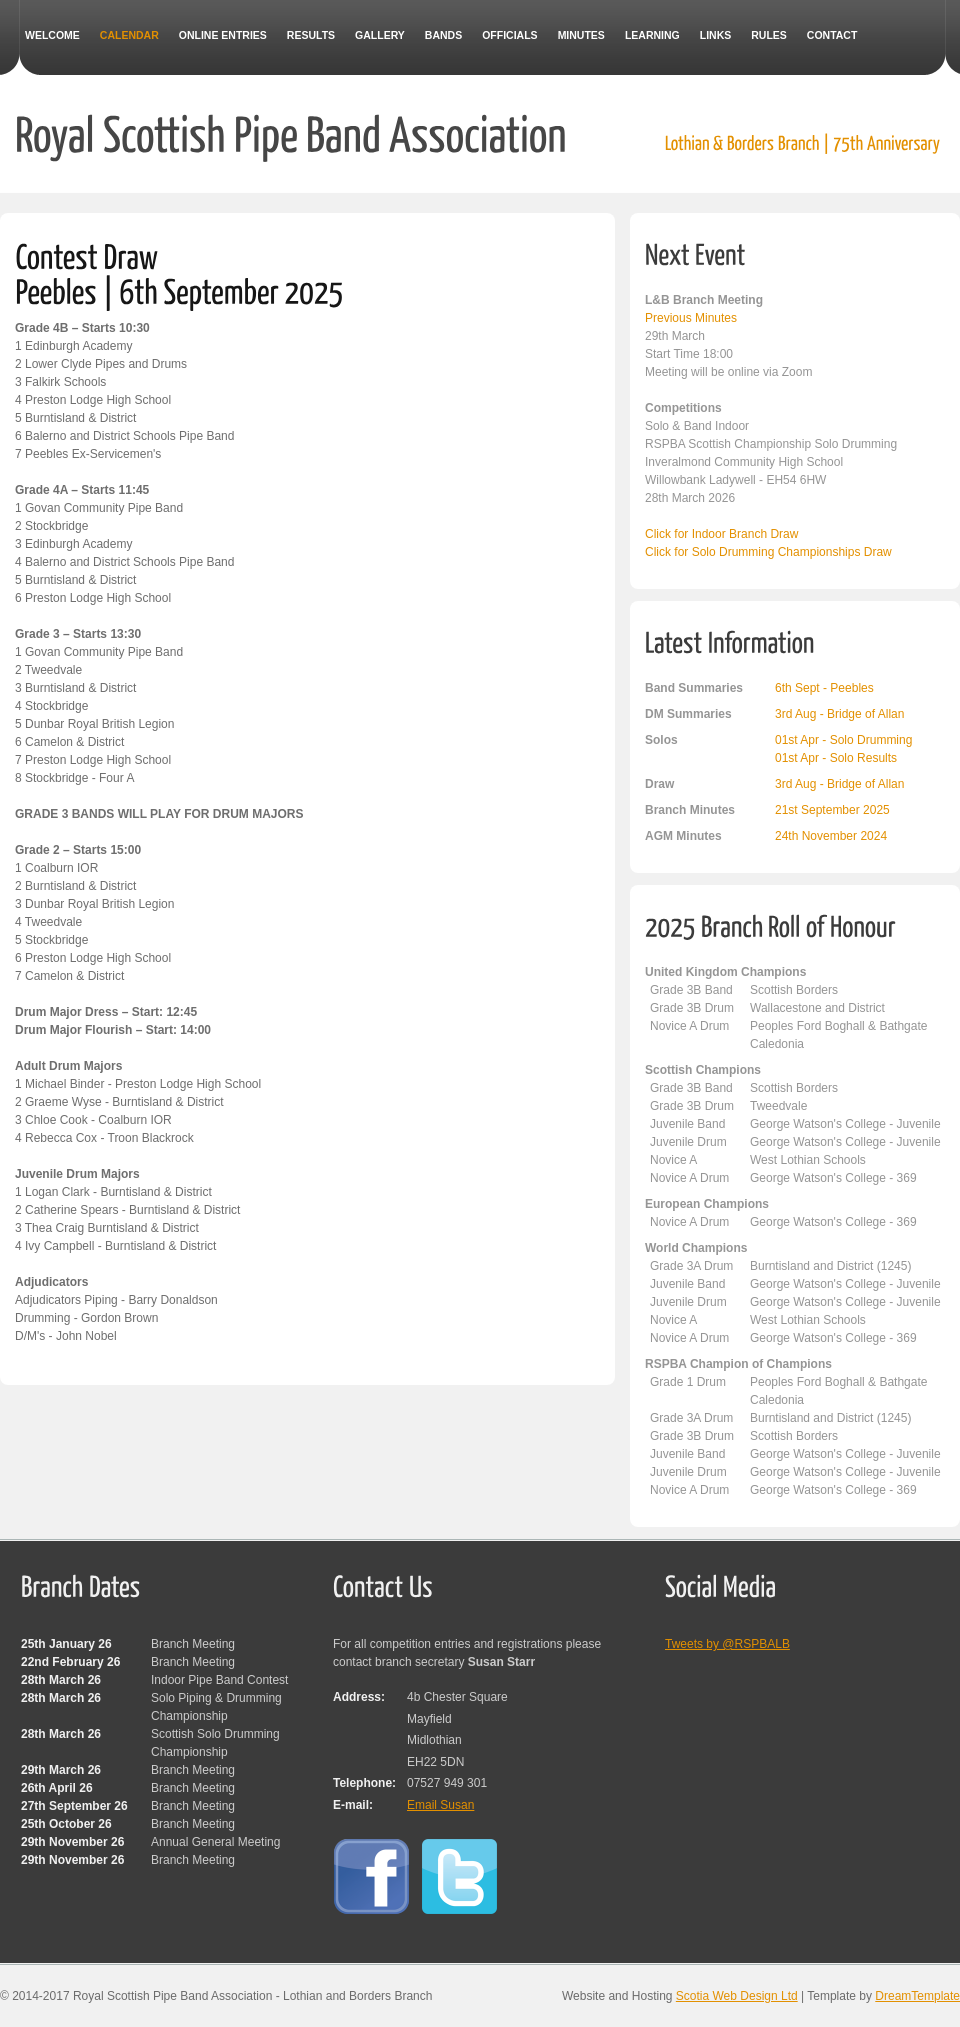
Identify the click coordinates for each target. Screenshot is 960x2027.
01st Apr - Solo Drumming (843, 740)
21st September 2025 (832, 810)
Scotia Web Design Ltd (737, 1996)
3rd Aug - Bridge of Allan (839, 714)
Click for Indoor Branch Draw (721, 534)
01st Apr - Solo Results (836, 758)
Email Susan (440, 1805)
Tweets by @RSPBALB (727, 1644)
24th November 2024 (831, 836)
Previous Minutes (691, 318)
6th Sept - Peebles (824, 688)
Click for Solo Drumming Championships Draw (768, 552)
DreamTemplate (917, 1996)
